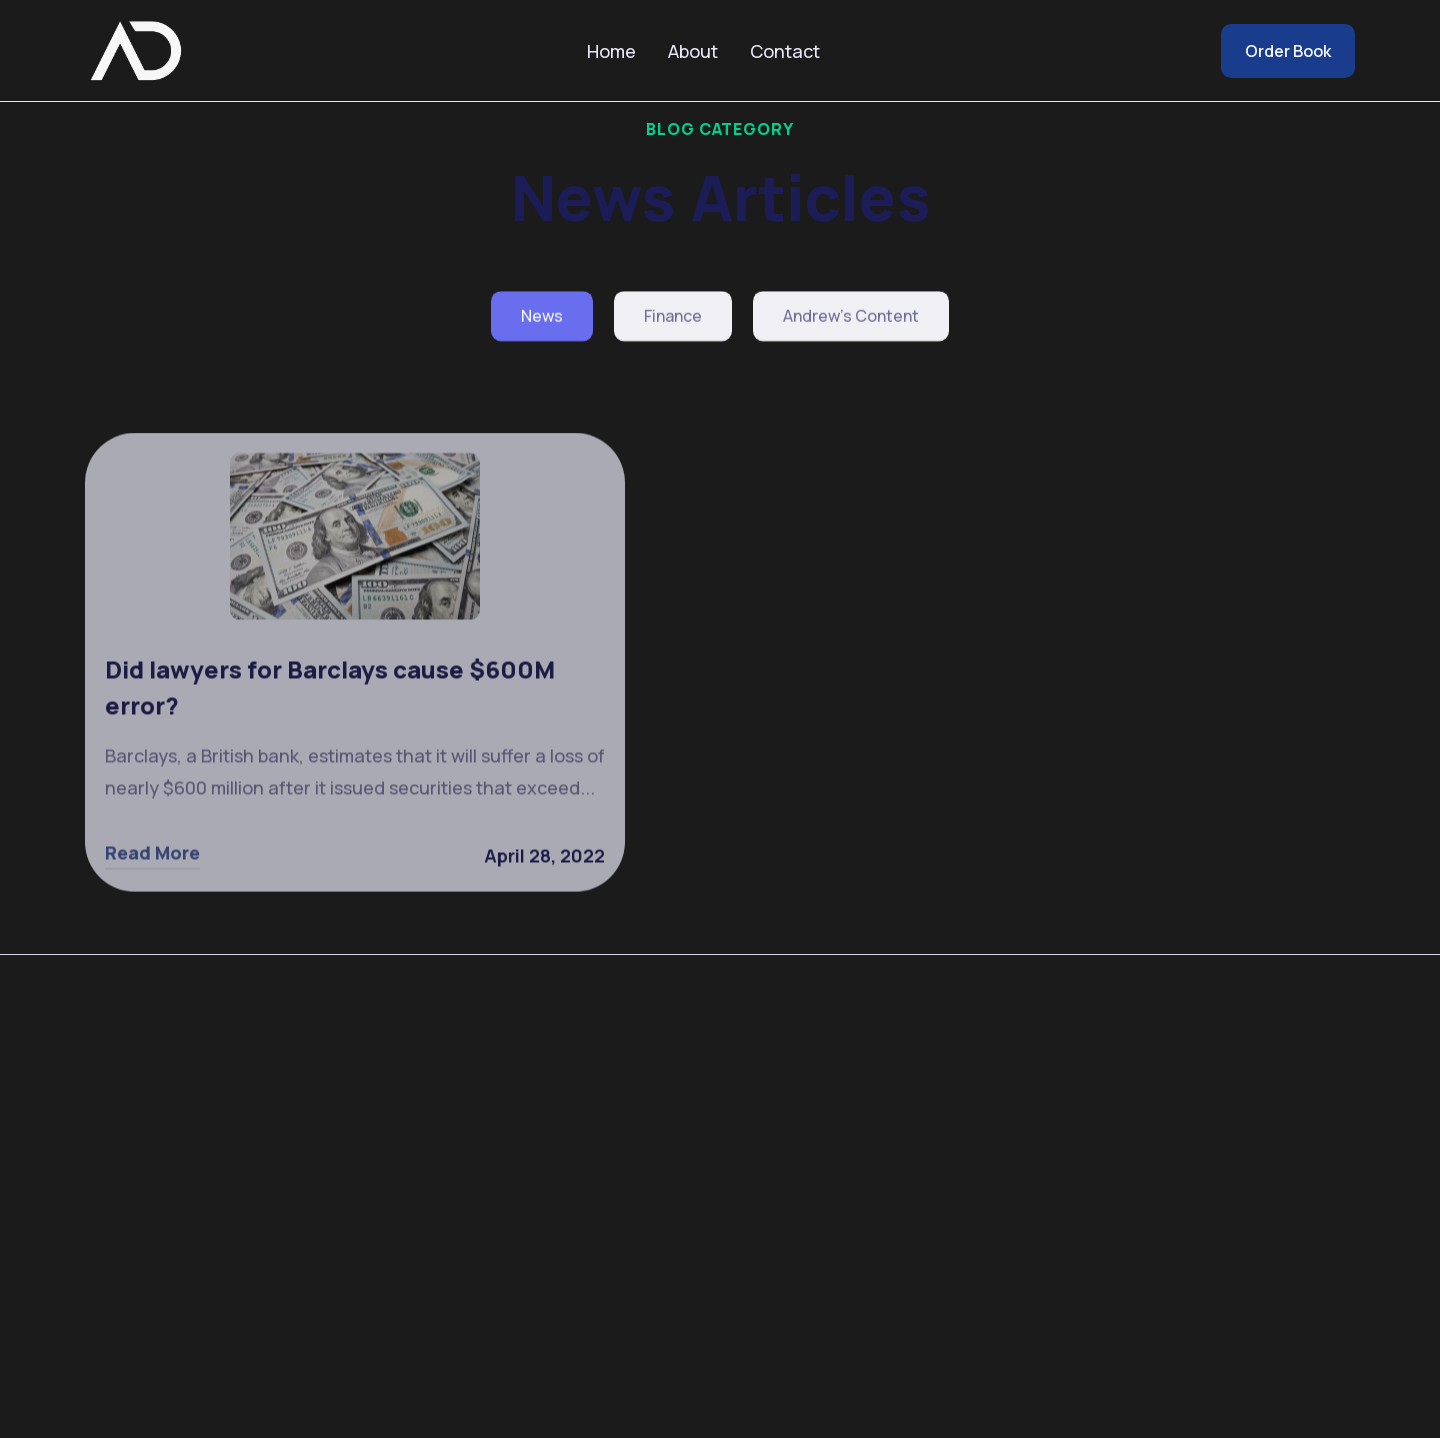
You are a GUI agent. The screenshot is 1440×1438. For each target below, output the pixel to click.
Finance (673, 319)
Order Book (1288, 51)
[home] (135, 50)
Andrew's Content (851, 319)
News (542, 319)
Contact (785, 51)
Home (611, 51)
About (693, 51)
